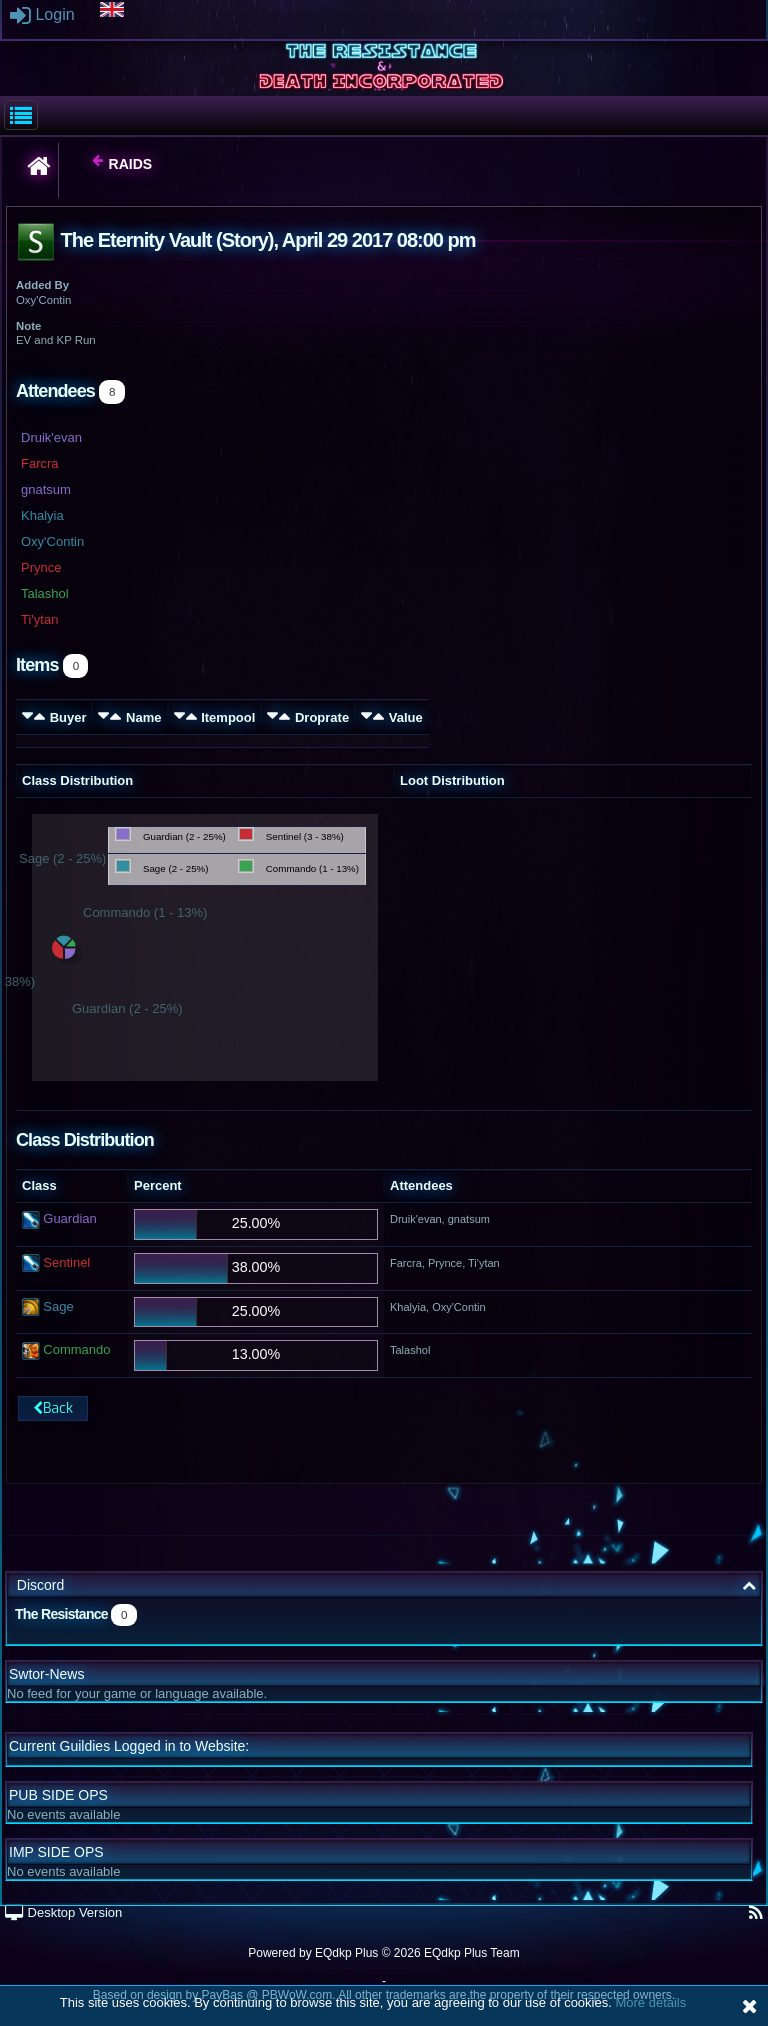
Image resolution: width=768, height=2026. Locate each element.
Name (143, 717)
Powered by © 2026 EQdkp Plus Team (383, 1953)
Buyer (68, 717)
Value (406, 717)
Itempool (228, 717)
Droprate (322, 717)
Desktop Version (63, 1912)
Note (28, 326)
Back (53, 1408)
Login (42, 14)
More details (650, 2002)
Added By (42, 285)
